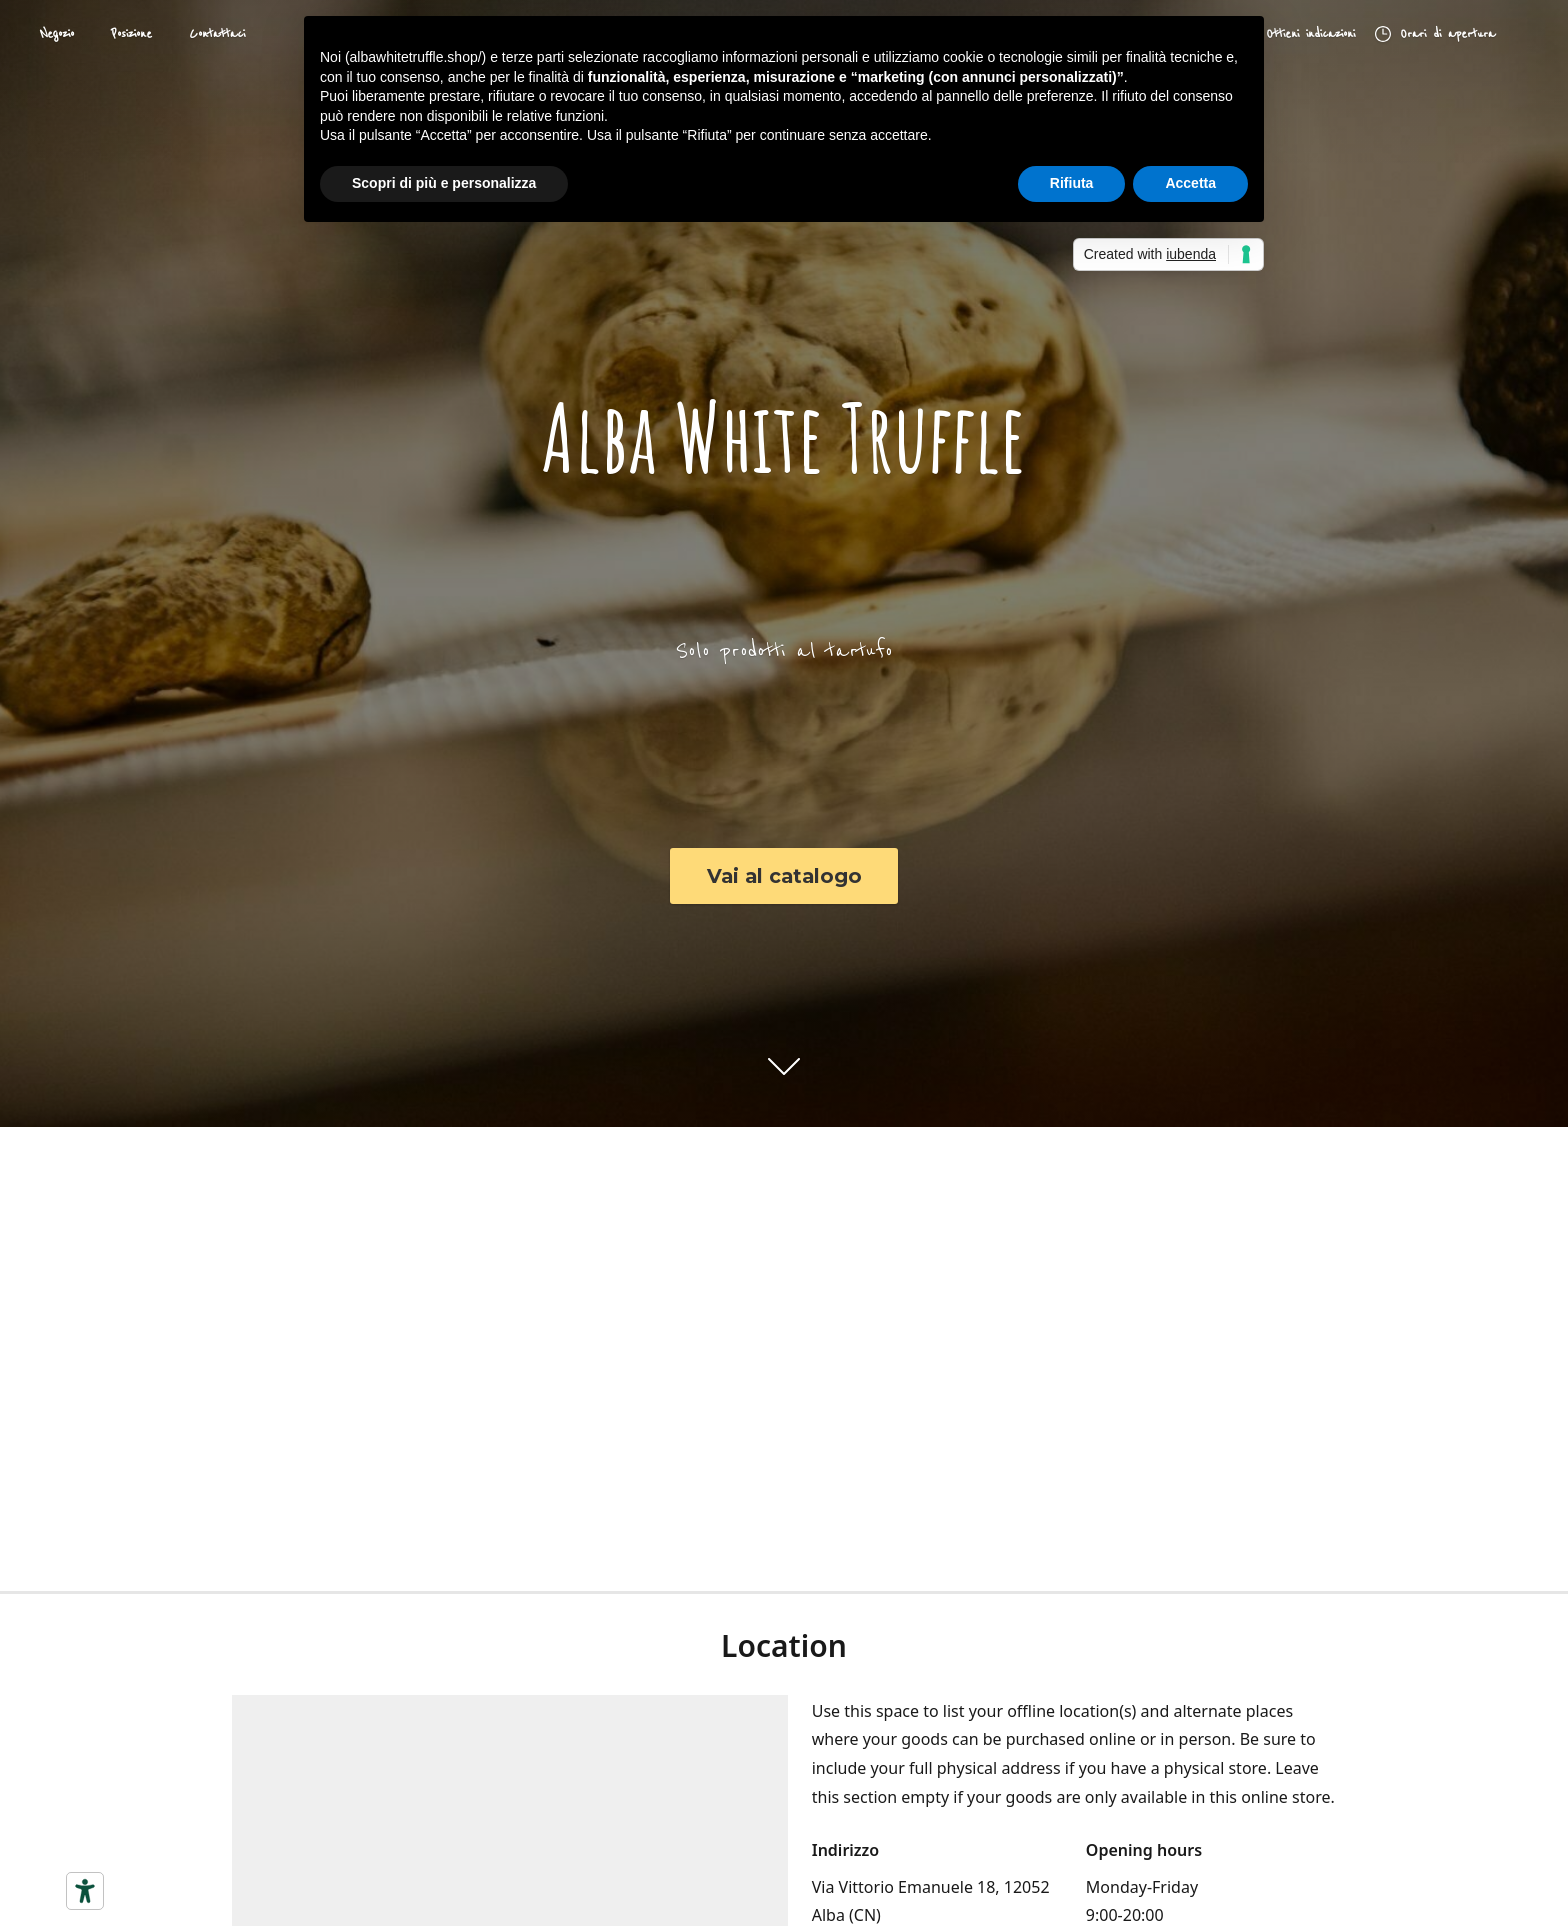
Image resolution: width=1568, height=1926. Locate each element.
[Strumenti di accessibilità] (85, 1891)
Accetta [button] (1190, 183)
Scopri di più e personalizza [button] (444, 183)
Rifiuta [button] (1072, 183)
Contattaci (217, 34)
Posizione (131, 34)
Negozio (57, 34)
